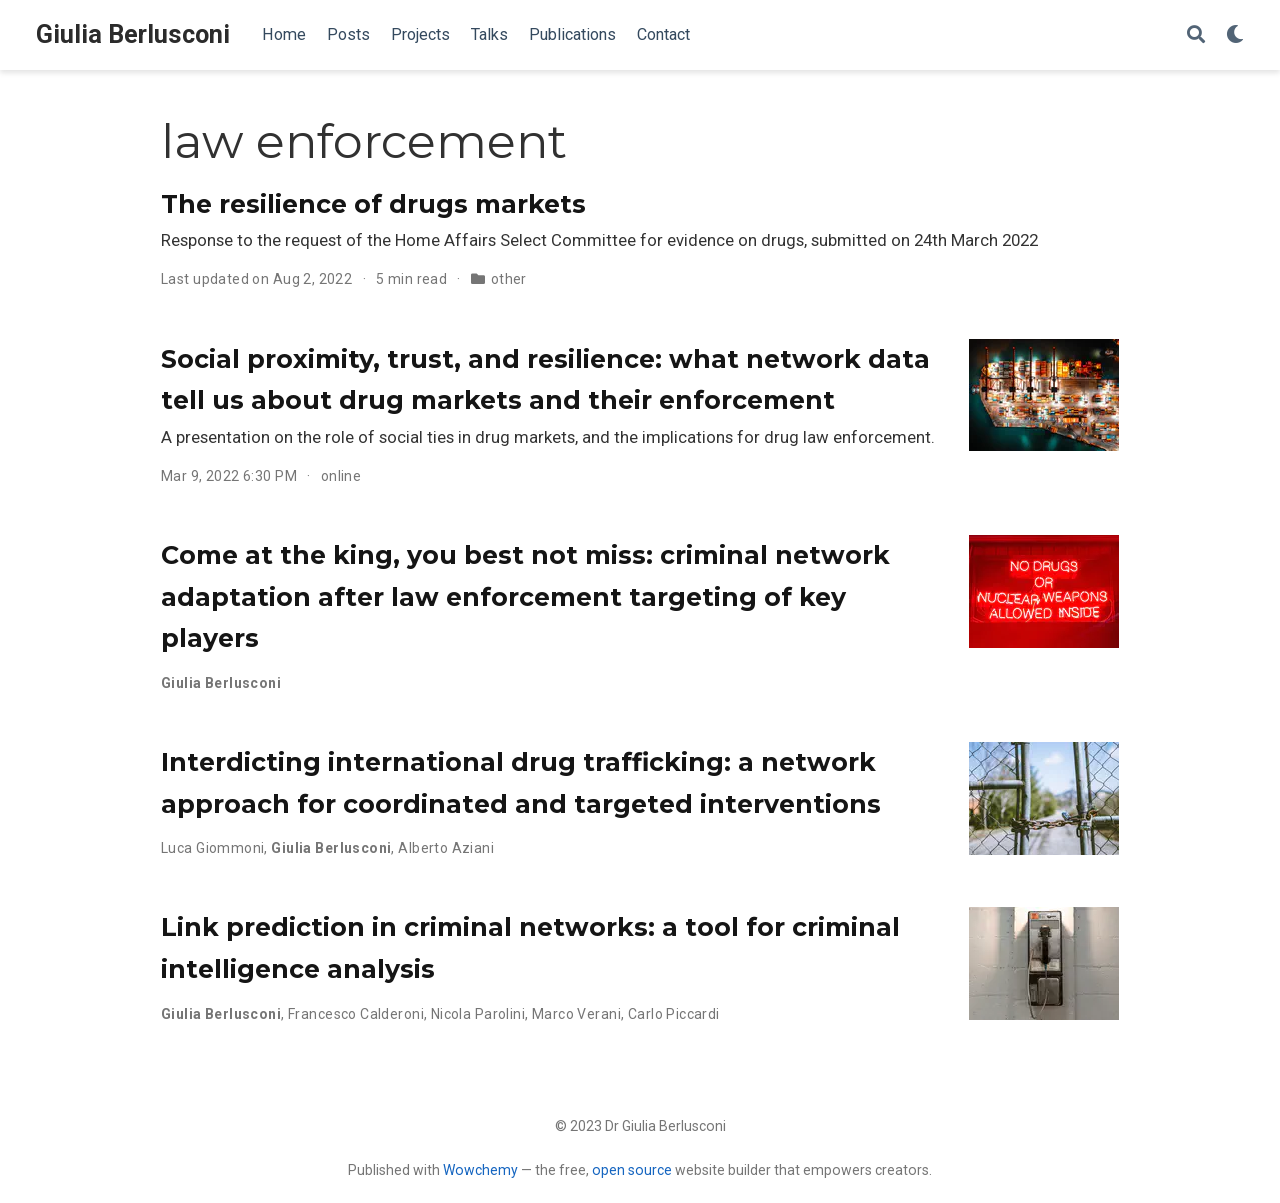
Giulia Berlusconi (133, 34)
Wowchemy (480, 1170)
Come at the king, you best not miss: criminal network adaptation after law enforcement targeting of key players (525, 596)
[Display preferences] (1235, 35)
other (509, 279)
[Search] (1196, 35)
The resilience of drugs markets (373, 204)
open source (632, 1170)
